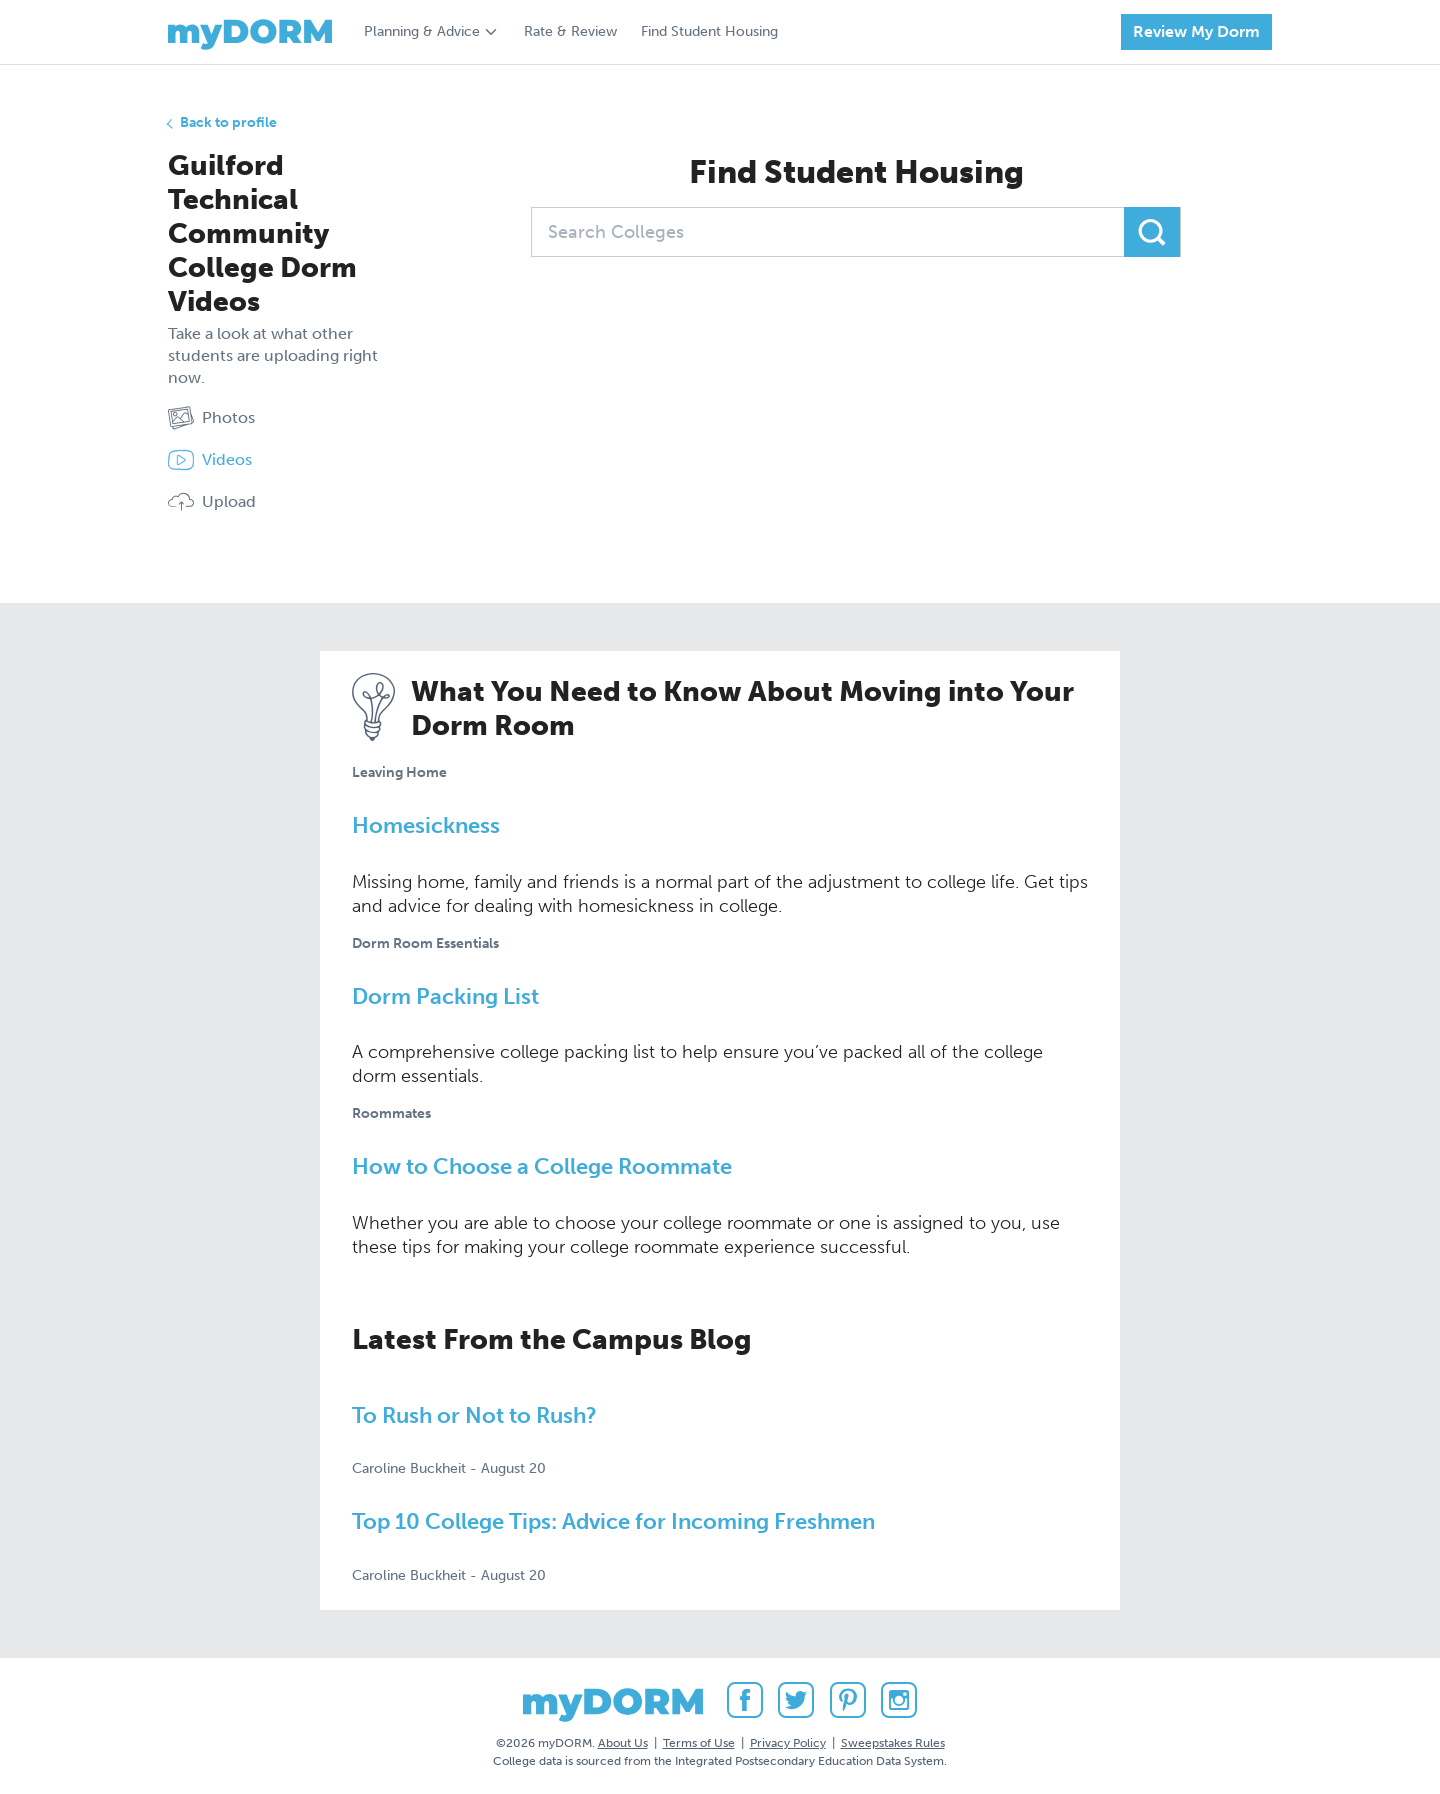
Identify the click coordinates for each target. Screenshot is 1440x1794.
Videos (210, 460)
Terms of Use (699, 1743)
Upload (212, 502)
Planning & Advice (422, 31)
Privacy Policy (788, 1743)
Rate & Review (570, 31)
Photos (211, 418)
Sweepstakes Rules (893, 1743)
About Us (623, 1743)
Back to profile (228, 122)
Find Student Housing (709, 31)
